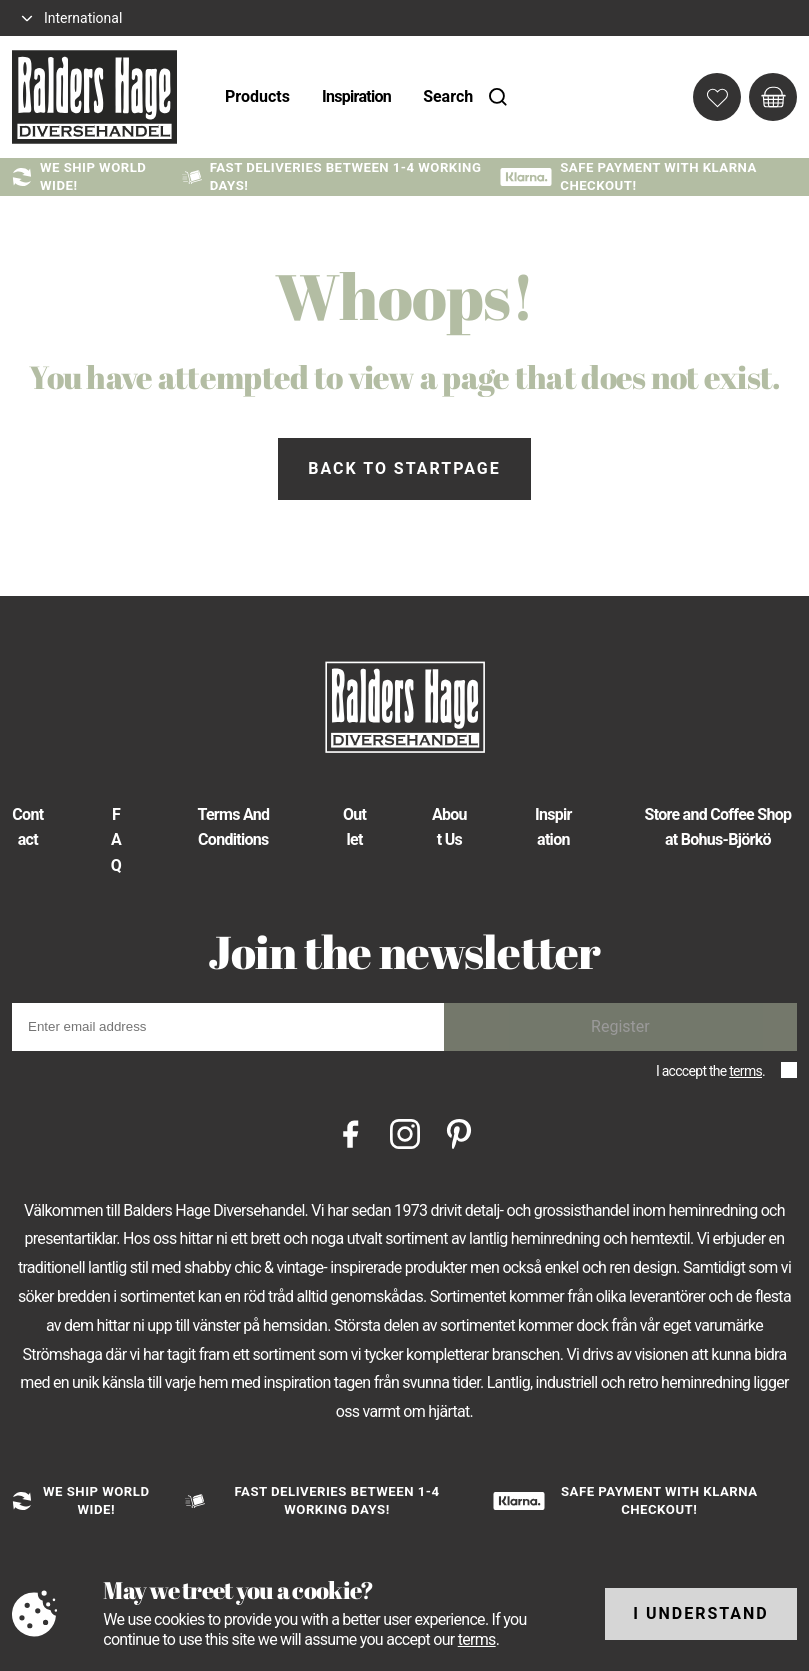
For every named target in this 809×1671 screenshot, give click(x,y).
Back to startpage (404, 468)
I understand (701, 1613)
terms (745, 1071)
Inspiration (356, 96)
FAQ (116, 840)
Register (620, 1026)
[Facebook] (351, 1132)
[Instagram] (405, 1132)
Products (257, 96)
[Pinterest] (459, 1132)
